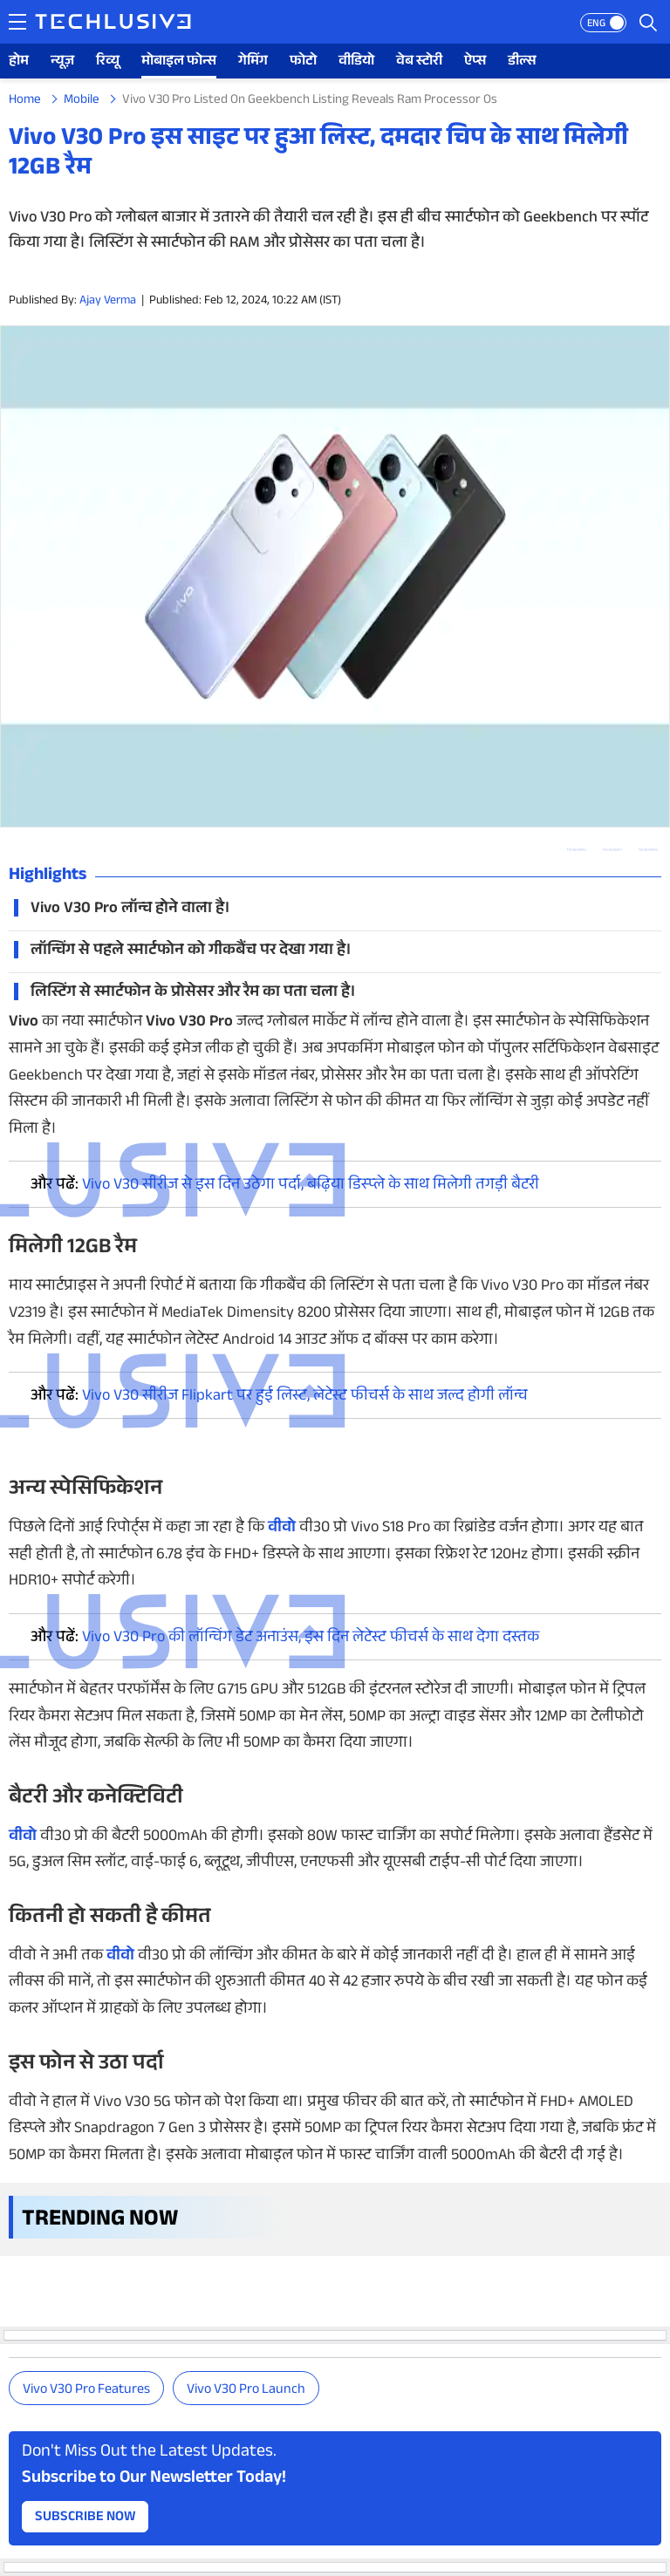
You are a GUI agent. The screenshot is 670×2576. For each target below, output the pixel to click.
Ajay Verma (107, 301)
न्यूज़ (62, 62)
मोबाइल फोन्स (178, 62)
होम (19, 62)
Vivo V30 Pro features (86, 2390)
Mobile (81, 101)
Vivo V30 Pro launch (246, 2390)
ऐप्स (475, 62)
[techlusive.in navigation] (17, 22)
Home (25, 101)
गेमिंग (253, 62)
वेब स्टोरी (419, 62)
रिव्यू (108, 62)
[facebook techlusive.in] (647, 849)
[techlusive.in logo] (113, 23)
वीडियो (356, 62)
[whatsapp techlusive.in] (576, 849)
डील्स (522, 62)
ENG (596, 24)
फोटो (303, 62)
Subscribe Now (85, 2518)
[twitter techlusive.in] (612, 849)
